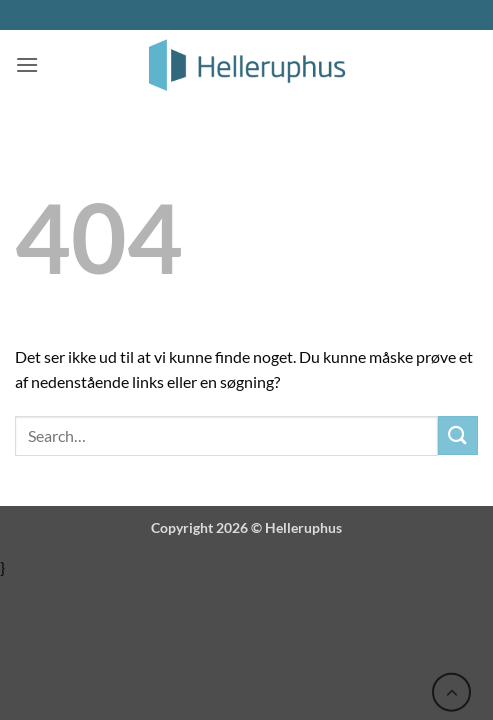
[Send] (458, 435)
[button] (27, 64)
